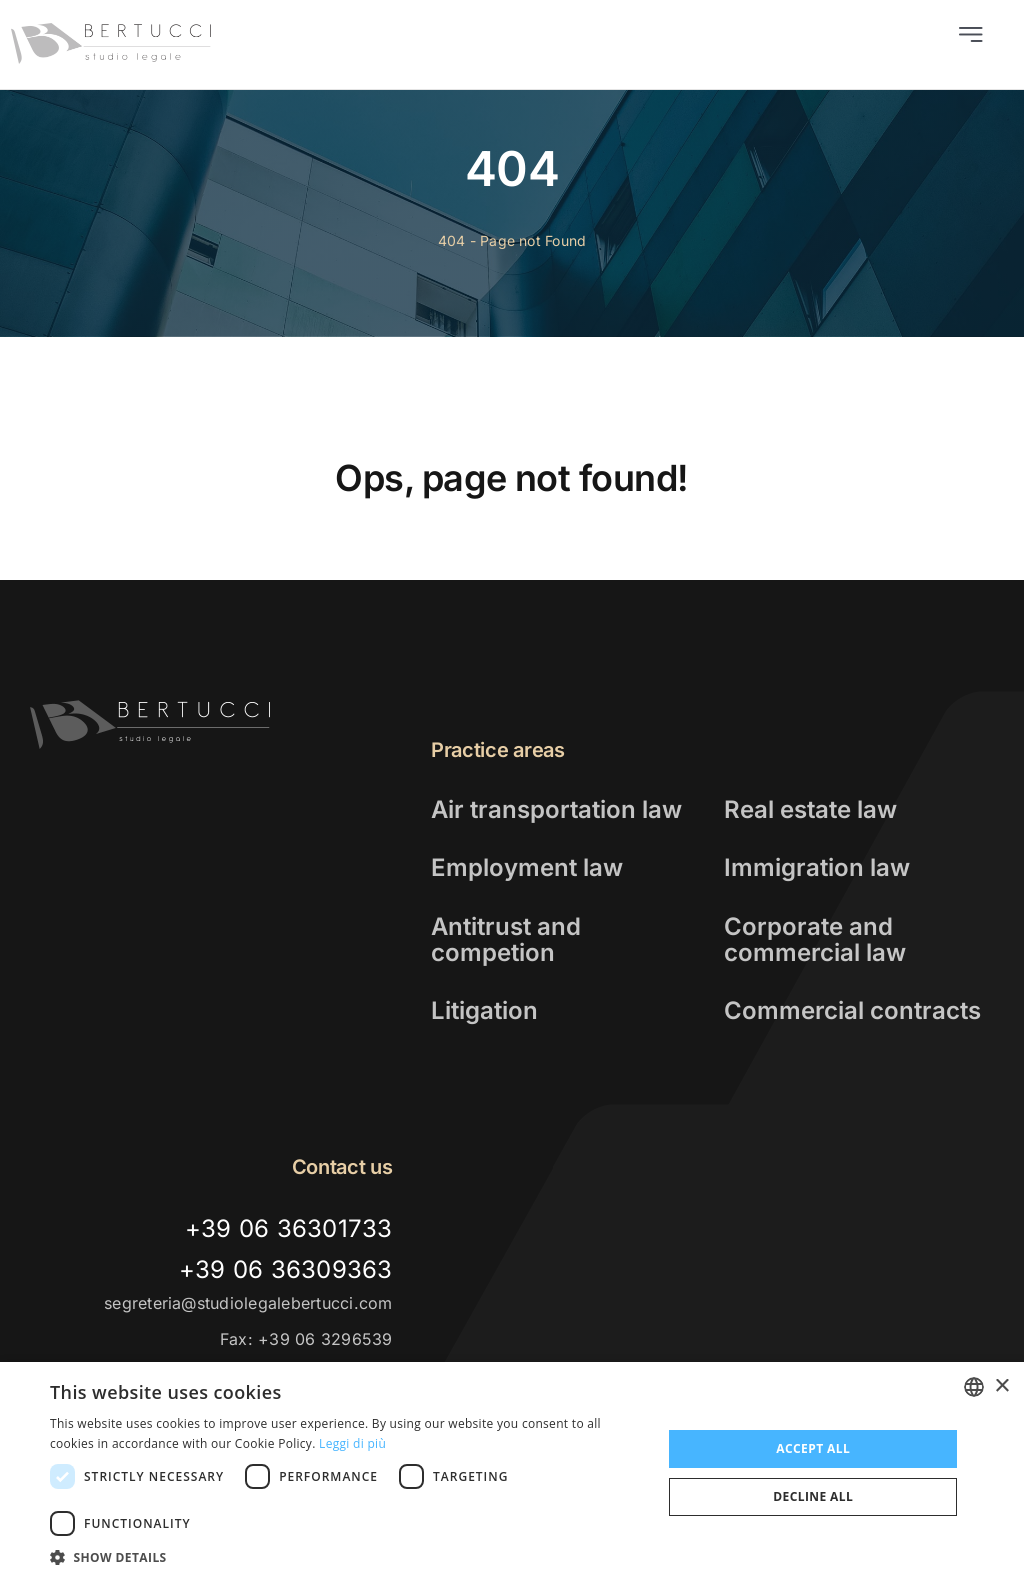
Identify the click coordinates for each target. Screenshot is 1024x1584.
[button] (347, 1558)
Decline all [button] (813, 1496)
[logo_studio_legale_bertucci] (111, 31)
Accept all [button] (813, 1448)
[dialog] (512, 1473)
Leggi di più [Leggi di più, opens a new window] (352, 1443)
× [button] (1001, 1386)
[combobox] (974, 1387)
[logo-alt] (150, 708)
